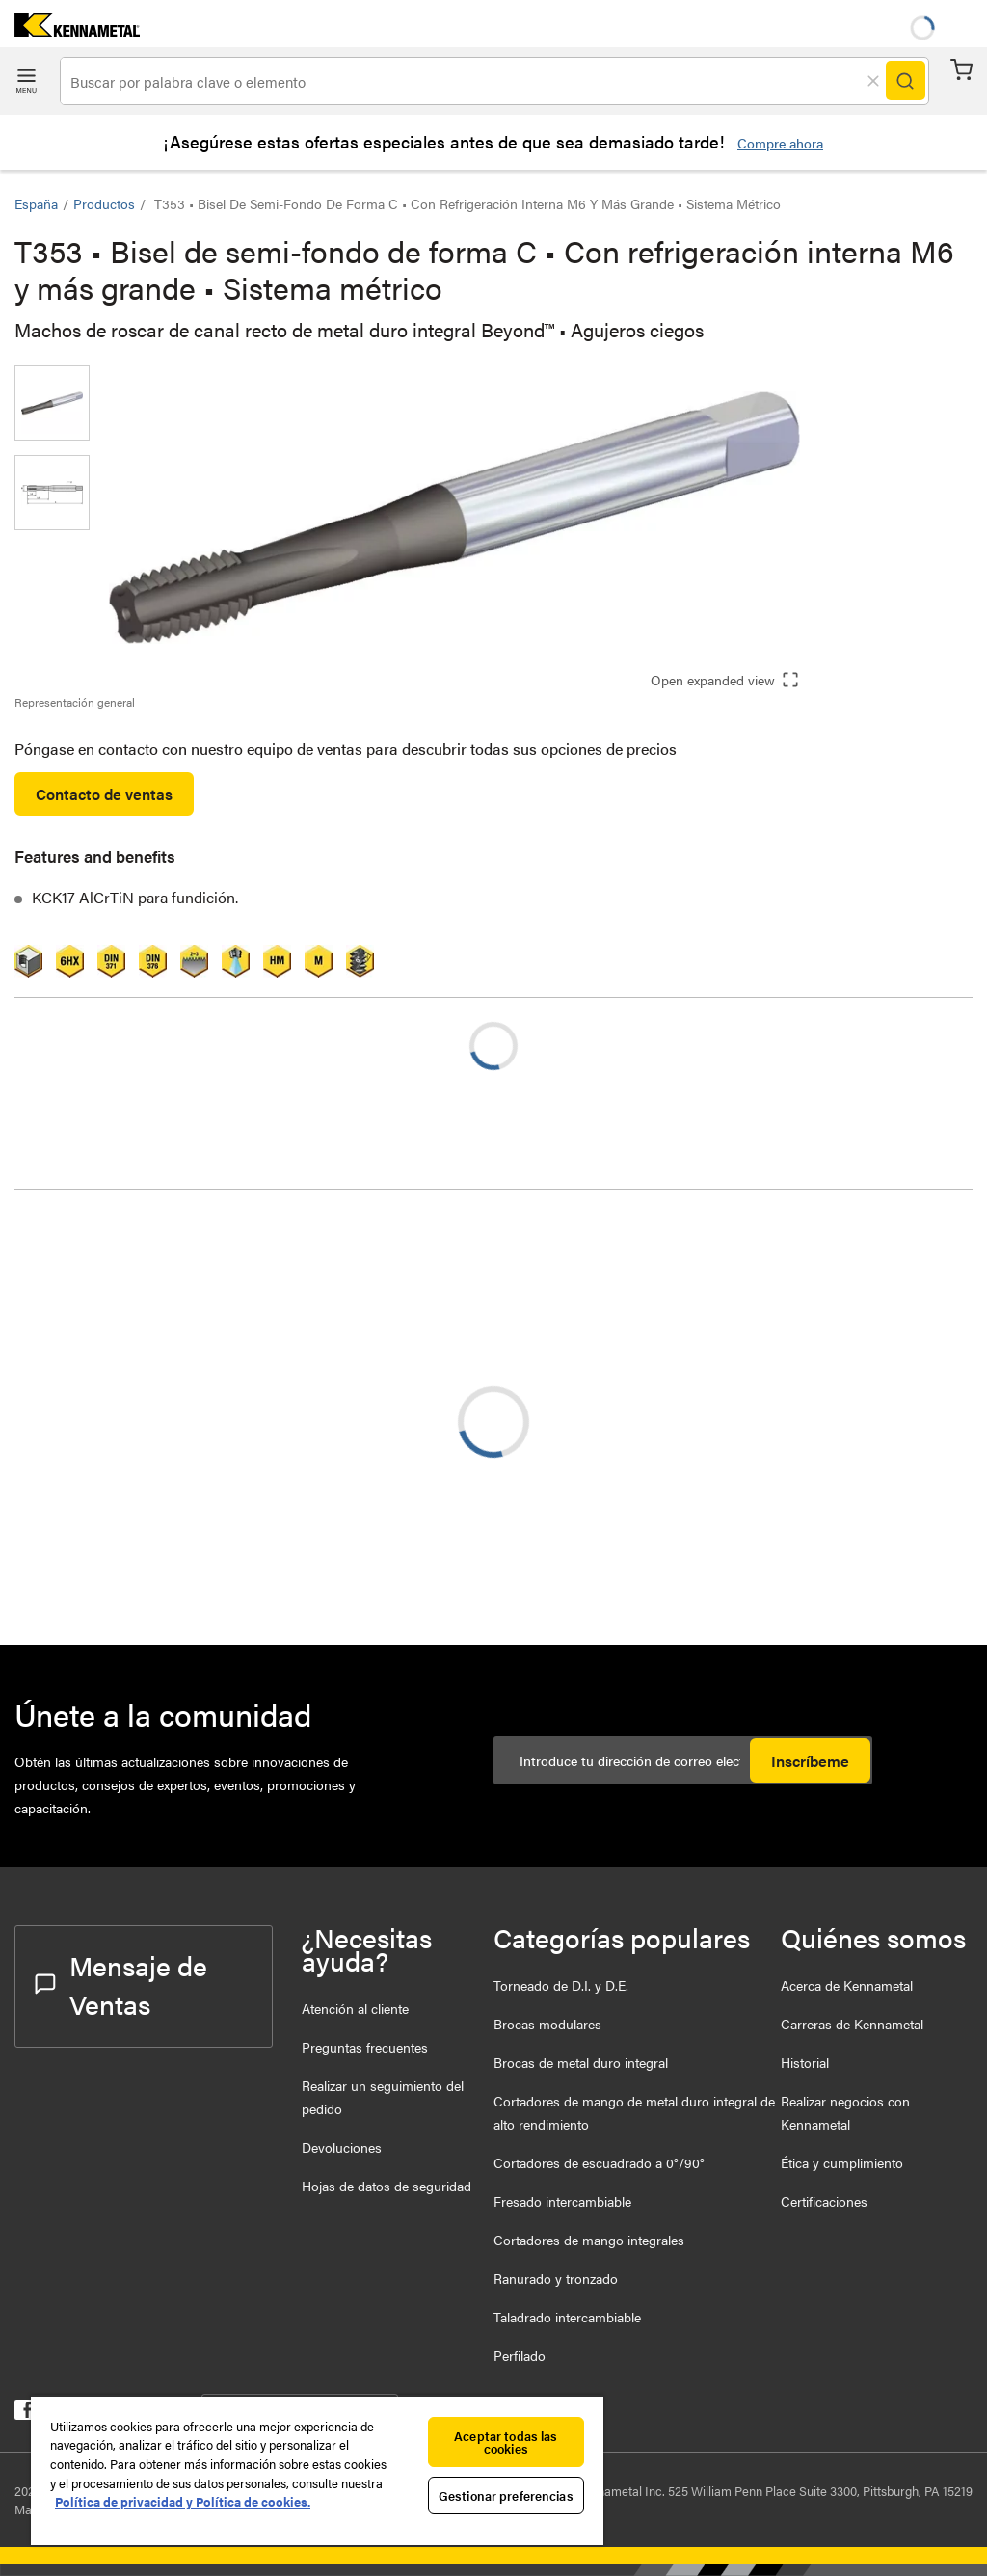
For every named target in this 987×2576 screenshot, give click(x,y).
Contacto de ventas (104, 794)
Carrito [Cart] (961, 70)
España (36, 203)
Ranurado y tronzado (556, 2278)
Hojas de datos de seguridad (386, 2185)
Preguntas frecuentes (365, 2046)
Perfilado (520, 2355)
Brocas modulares (547, 2023)
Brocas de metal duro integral (581, 2062)
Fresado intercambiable (562, 2201)
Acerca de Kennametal (847, 1985)
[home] (70, 30)
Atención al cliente (355, 2008)
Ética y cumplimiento (842, 2162)
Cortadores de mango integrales (589, 2239)
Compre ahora (780, 142)
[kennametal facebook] (24, 2413)
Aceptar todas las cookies (505, 2442)
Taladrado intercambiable (567, 2316)
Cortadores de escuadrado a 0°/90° (599, 2162)
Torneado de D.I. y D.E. (561, 1985)
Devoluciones (342, 2147)
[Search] (905, 81)
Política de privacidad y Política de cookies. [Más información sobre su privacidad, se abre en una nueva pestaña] (182, 2501)
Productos (104, 203)
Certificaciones (824, 2201)
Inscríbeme (810, 1761)
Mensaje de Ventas (121, 1984)
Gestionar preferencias (506, 2495)
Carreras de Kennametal (852, 2023)
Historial (805, 2062)
